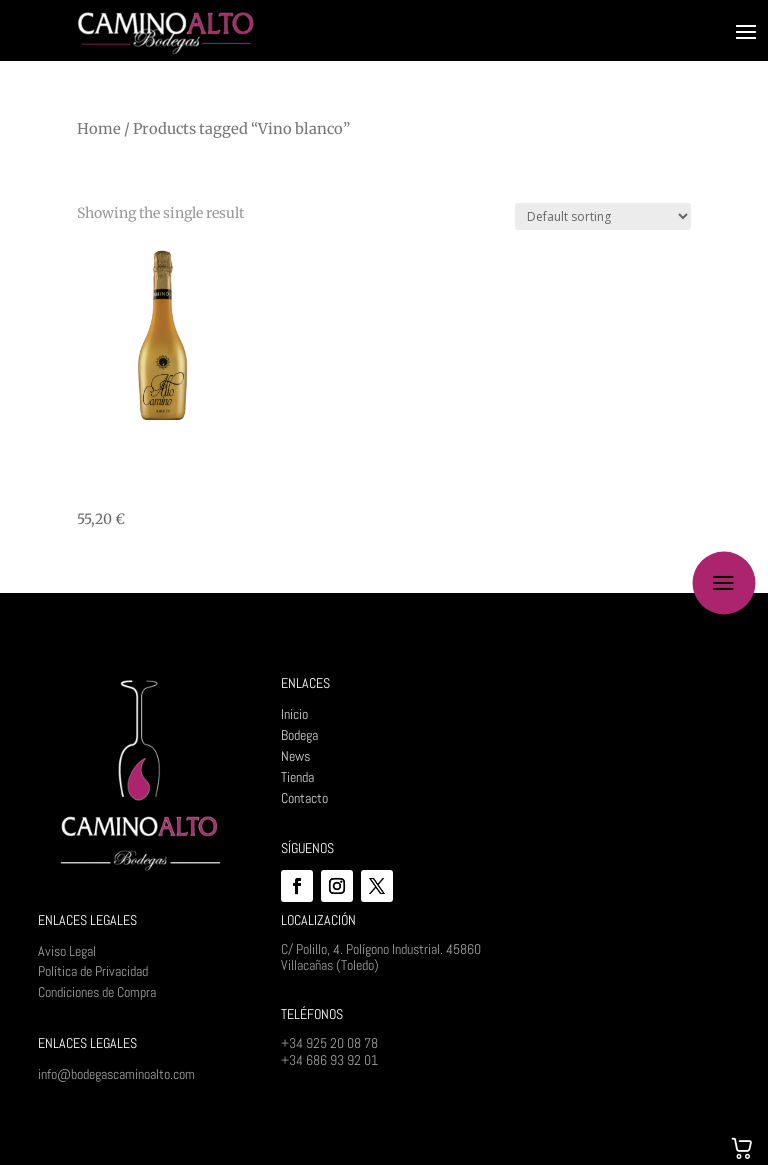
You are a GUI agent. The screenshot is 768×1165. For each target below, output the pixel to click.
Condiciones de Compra (97, 992)
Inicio (294, 714)
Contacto (304, 798)
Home (99, 129)
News (295, 756)
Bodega (299, 735)
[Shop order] (603, 216)
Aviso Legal (67, 951)
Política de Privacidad (93, 971)
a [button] (723, 582)
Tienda (297, 777)
